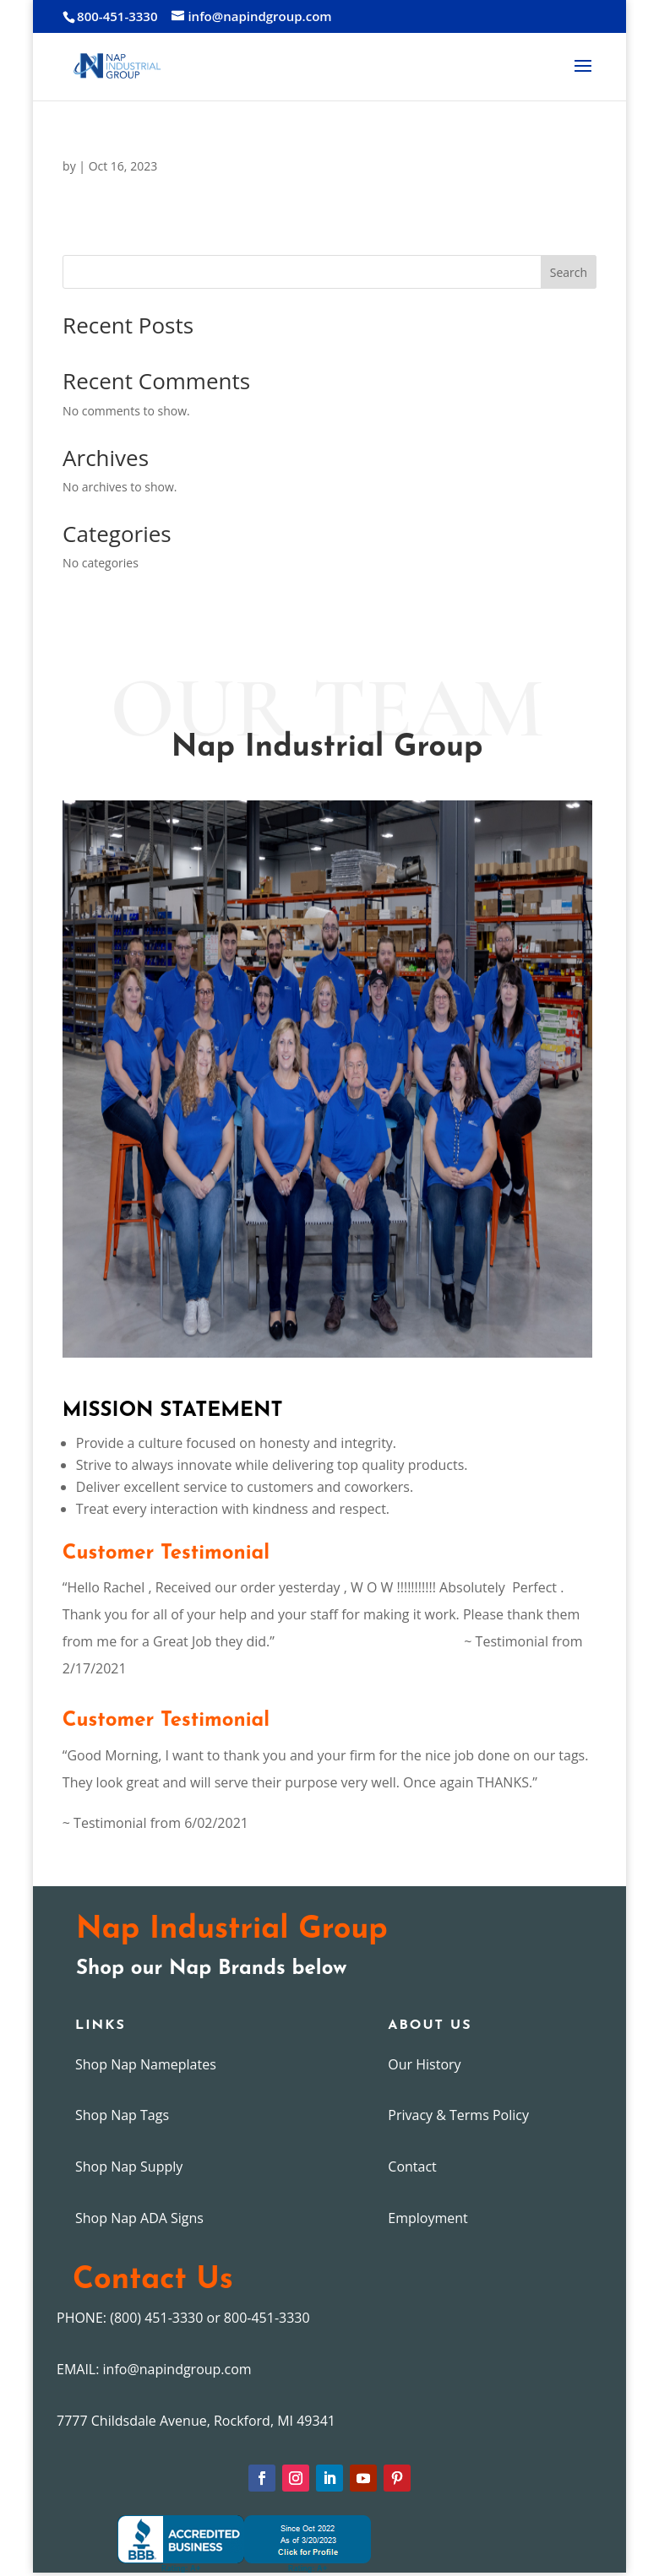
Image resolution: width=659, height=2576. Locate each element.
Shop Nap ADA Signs (139, 2218)
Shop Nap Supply (128, 2166)
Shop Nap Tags (122, 2115)
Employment (427, 2218)
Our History (424, 2064)
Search (568, 272)
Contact (412, 2166)
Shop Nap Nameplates (145, 2064)
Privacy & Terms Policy (458, 2115)
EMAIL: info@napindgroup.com (154, 2369)
